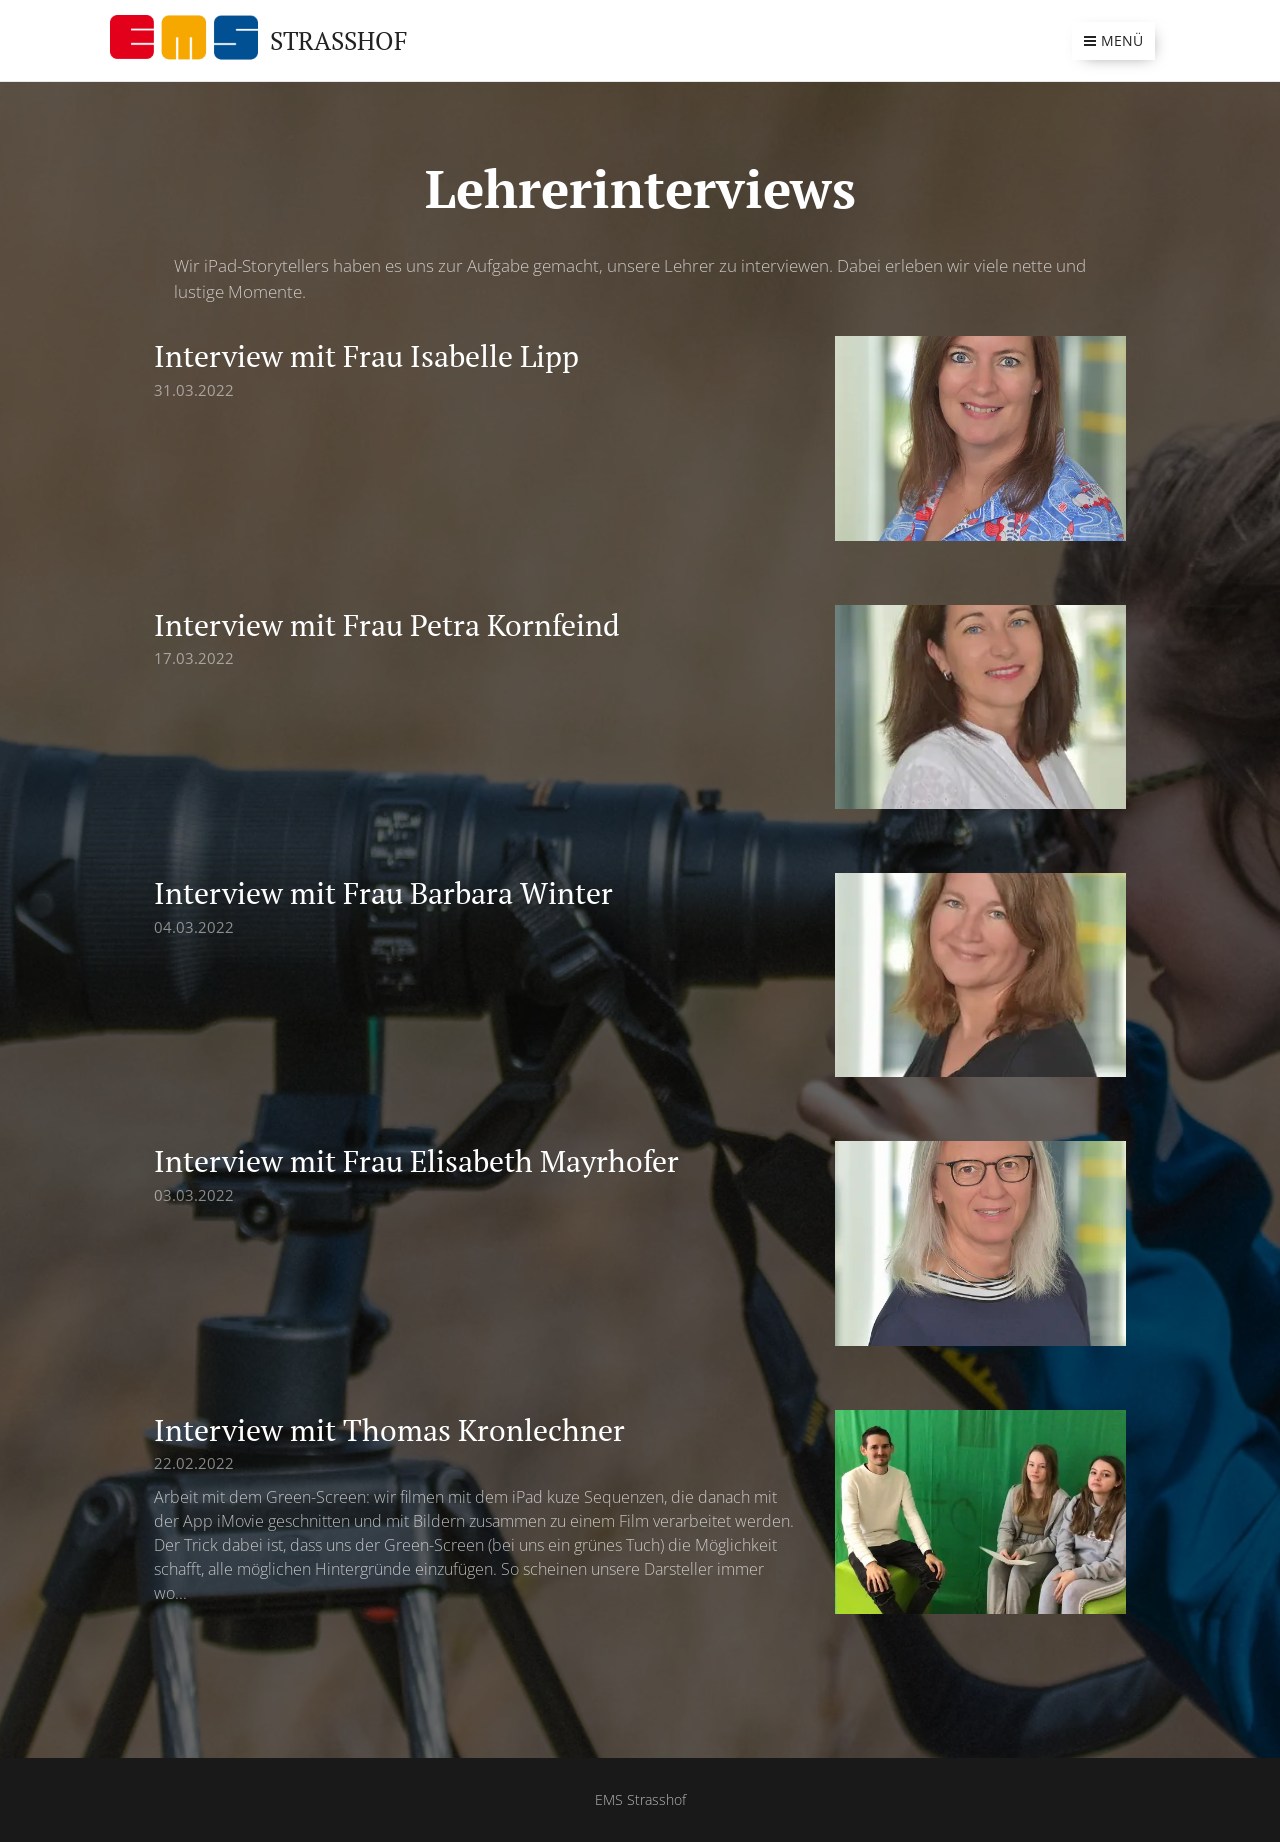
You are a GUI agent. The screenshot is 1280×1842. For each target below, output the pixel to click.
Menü (1113, 40)
